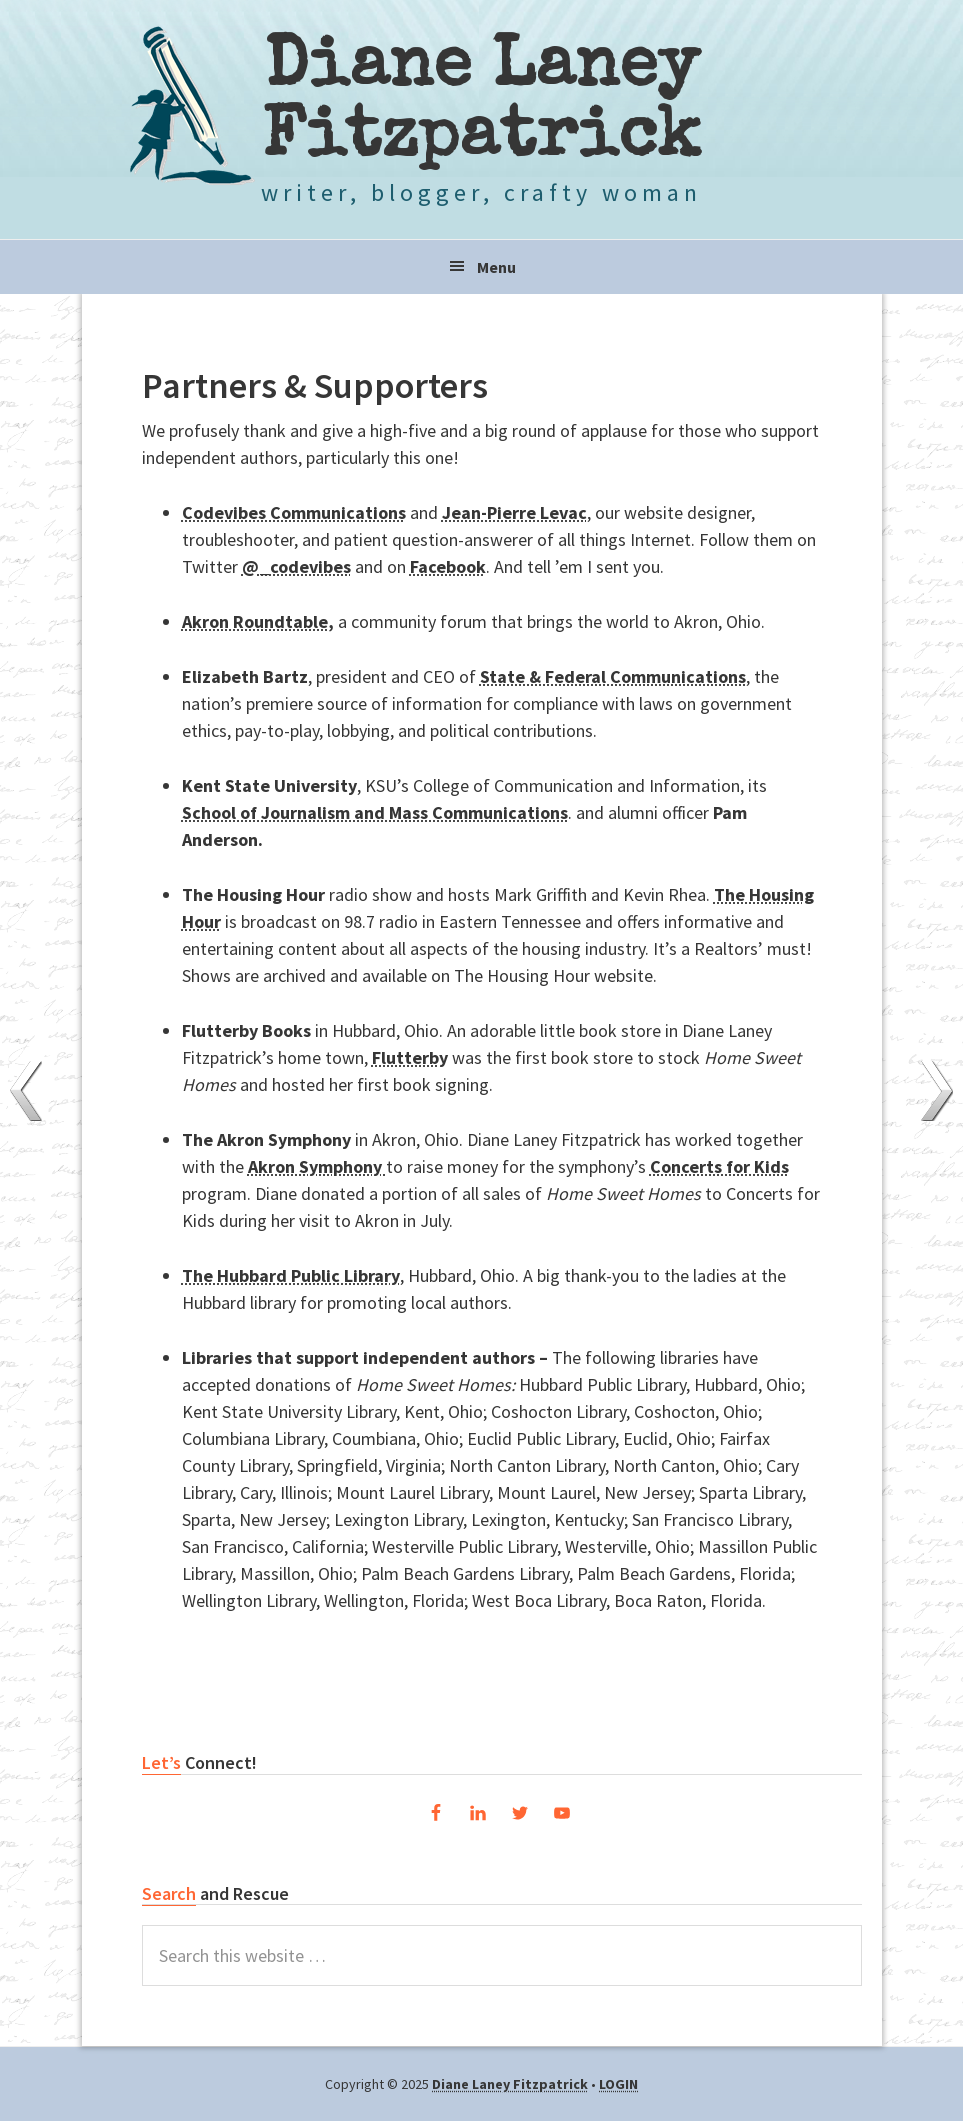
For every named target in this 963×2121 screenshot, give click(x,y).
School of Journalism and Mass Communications (375, 812)
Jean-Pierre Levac (514, 512)
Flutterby (410, 1057)
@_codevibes (296, 566)
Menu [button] (496, 267)
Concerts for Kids (719, 1166)
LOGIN (618, 2084)
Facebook (448, 566)
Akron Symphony (317, 1166)
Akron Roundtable (255, 621)
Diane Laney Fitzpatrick (481, 105)
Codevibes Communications (294, 512)
